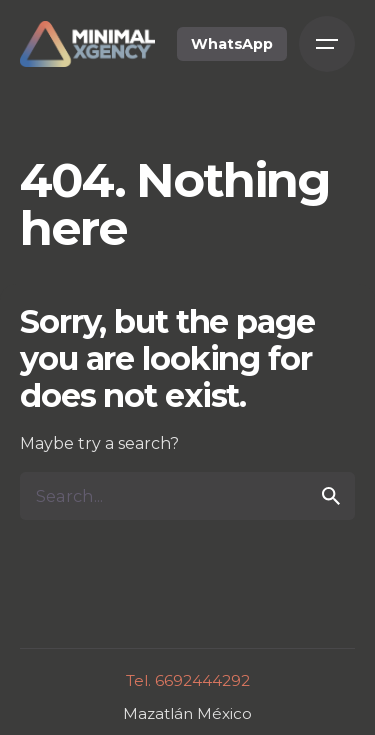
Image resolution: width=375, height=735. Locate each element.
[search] (331, 496)
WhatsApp (232, 44)
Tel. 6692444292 (188, 680)
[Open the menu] (327, 44)
